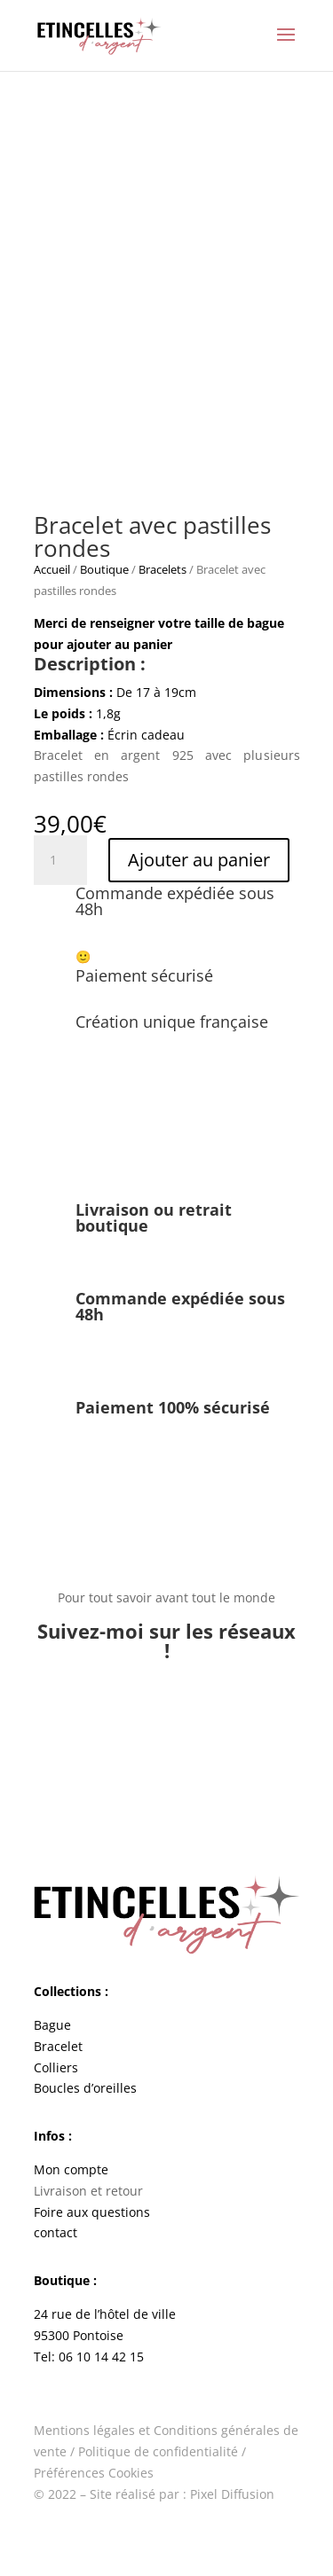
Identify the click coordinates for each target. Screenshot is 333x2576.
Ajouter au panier (199, 860)
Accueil (52, 569)
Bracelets (162, 569)
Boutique (104, 569)
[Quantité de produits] (60, 860)
